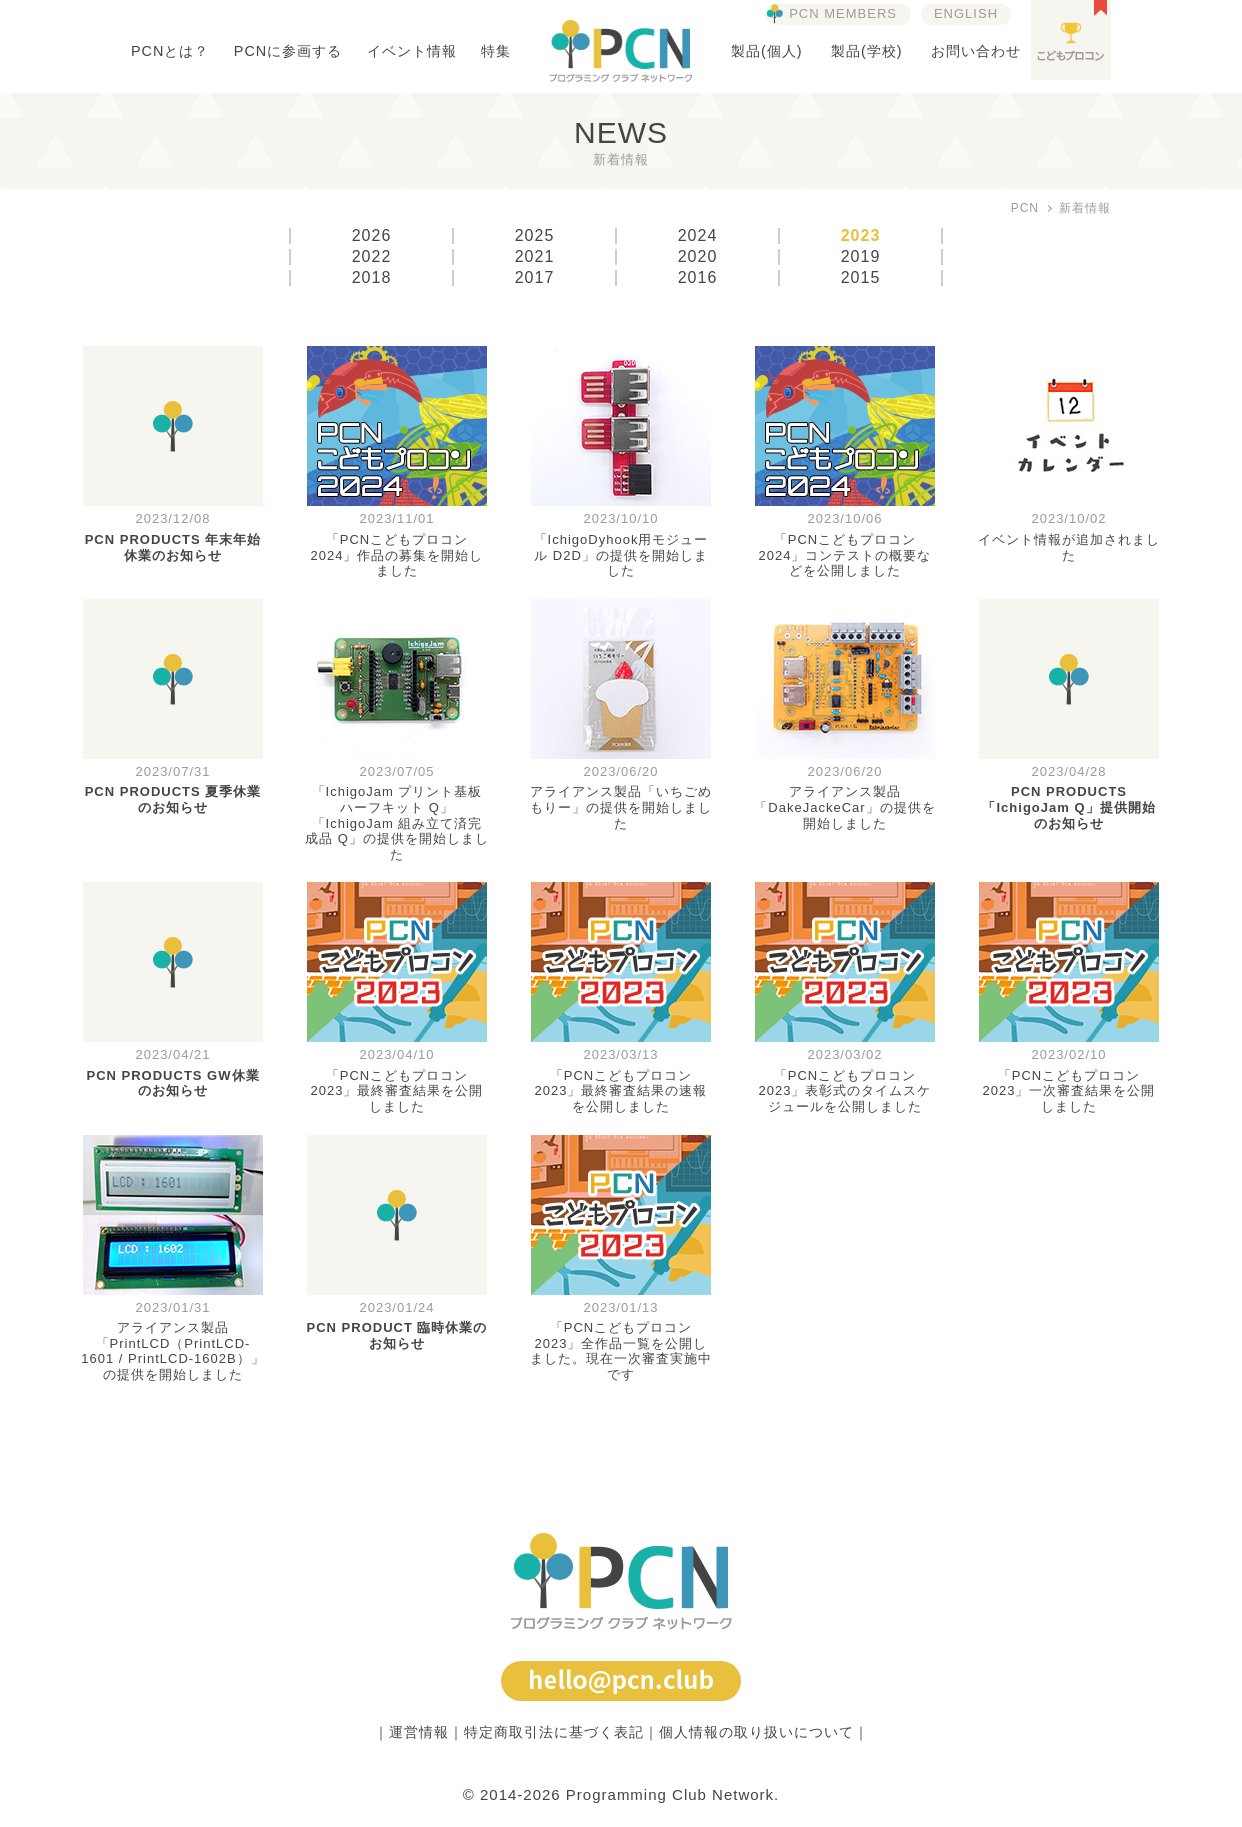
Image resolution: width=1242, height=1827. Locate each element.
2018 (372, 278)
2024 (698, 236)
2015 (861, 278)
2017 (535, 278)
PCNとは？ (170, 51)
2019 (861, 257)
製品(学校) (867, 51)
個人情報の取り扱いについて (756, 1732)
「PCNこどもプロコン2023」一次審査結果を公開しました (1069, 1091)
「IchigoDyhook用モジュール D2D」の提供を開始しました (621, 555)
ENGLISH (966, 13)
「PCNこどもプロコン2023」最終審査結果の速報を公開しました (621, 1091)
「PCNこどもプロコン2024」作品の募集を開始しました (397, 555)
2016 (698, 278)
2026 (372, 236)
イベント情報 (412, 51)
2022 (372, 257)
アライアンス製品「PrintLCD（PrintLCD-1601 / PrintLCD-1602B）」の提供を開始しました (172, 1351)
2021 (535, 257)
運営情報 (419, 1732)
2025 (535, 236)
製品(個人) (767, 51)
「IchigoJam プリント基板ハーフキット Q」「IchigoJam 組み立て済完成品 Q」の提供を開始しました (397, 822)
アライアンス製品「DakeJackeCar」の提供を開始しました (844, 807)
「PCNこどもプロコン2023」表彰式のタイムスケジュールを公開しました (845, 1091)
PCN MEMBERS (843, 13)
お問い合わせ (976, 51)
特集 (496, 51)
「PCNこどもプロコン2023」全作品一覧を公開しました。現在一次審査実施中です (621, 1351)
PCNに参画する (288, 51)
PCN (1025, 208)
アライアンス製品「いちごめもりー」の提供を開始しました (621, 807)
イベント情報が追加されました (1069, 547)
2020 (698, 257)
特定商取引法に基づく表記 (554, 1732)
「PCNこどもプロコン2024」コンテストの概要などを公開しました (845, 555)
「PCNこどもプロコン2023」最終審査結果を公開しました (397, 1091)
